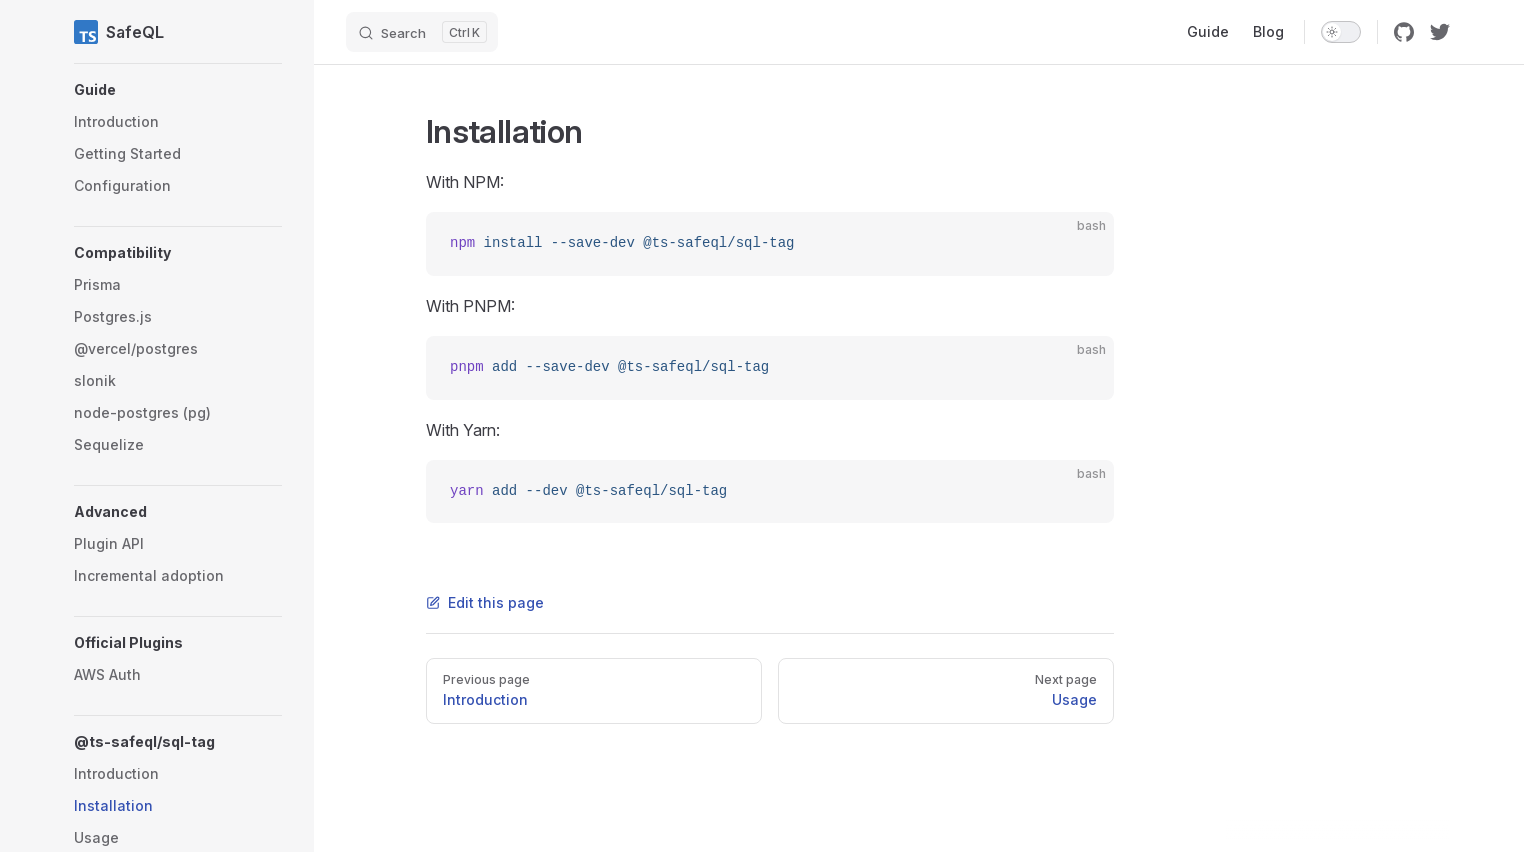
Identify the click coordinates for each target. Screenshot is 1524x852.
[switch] (1341, 32)
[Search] (422, 32)
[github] (1404, 32)
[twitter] (1440, 32)
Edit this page (485, 602)
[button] (178, 90)
